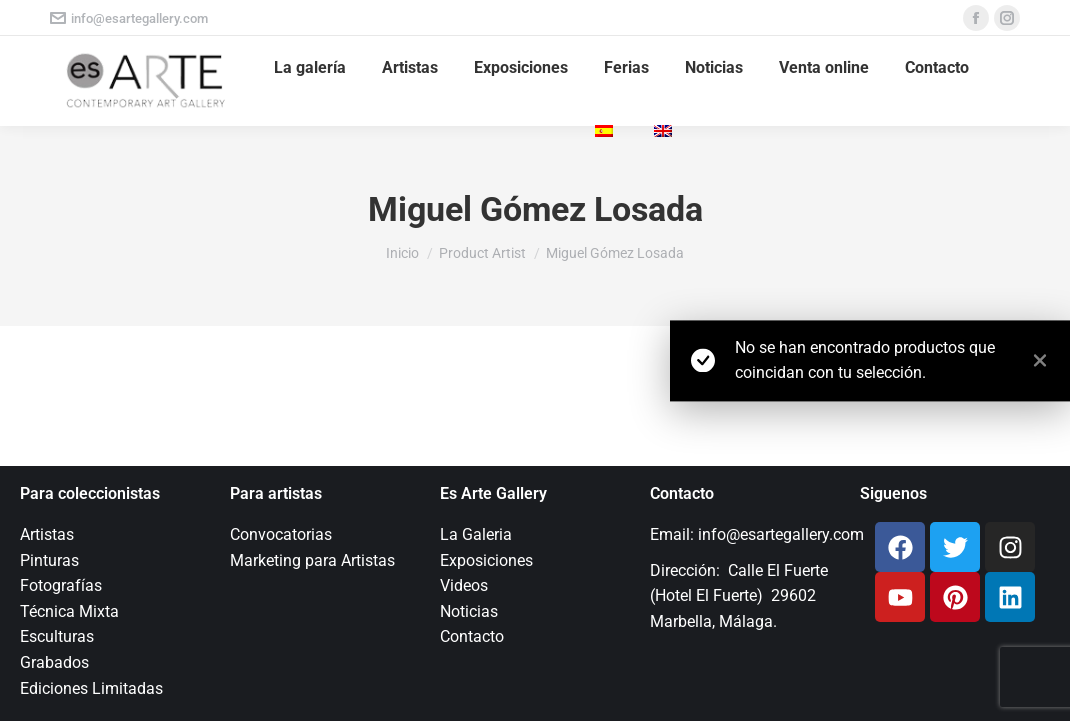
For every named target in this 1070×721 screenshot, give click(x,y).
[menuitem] (606, 132)
